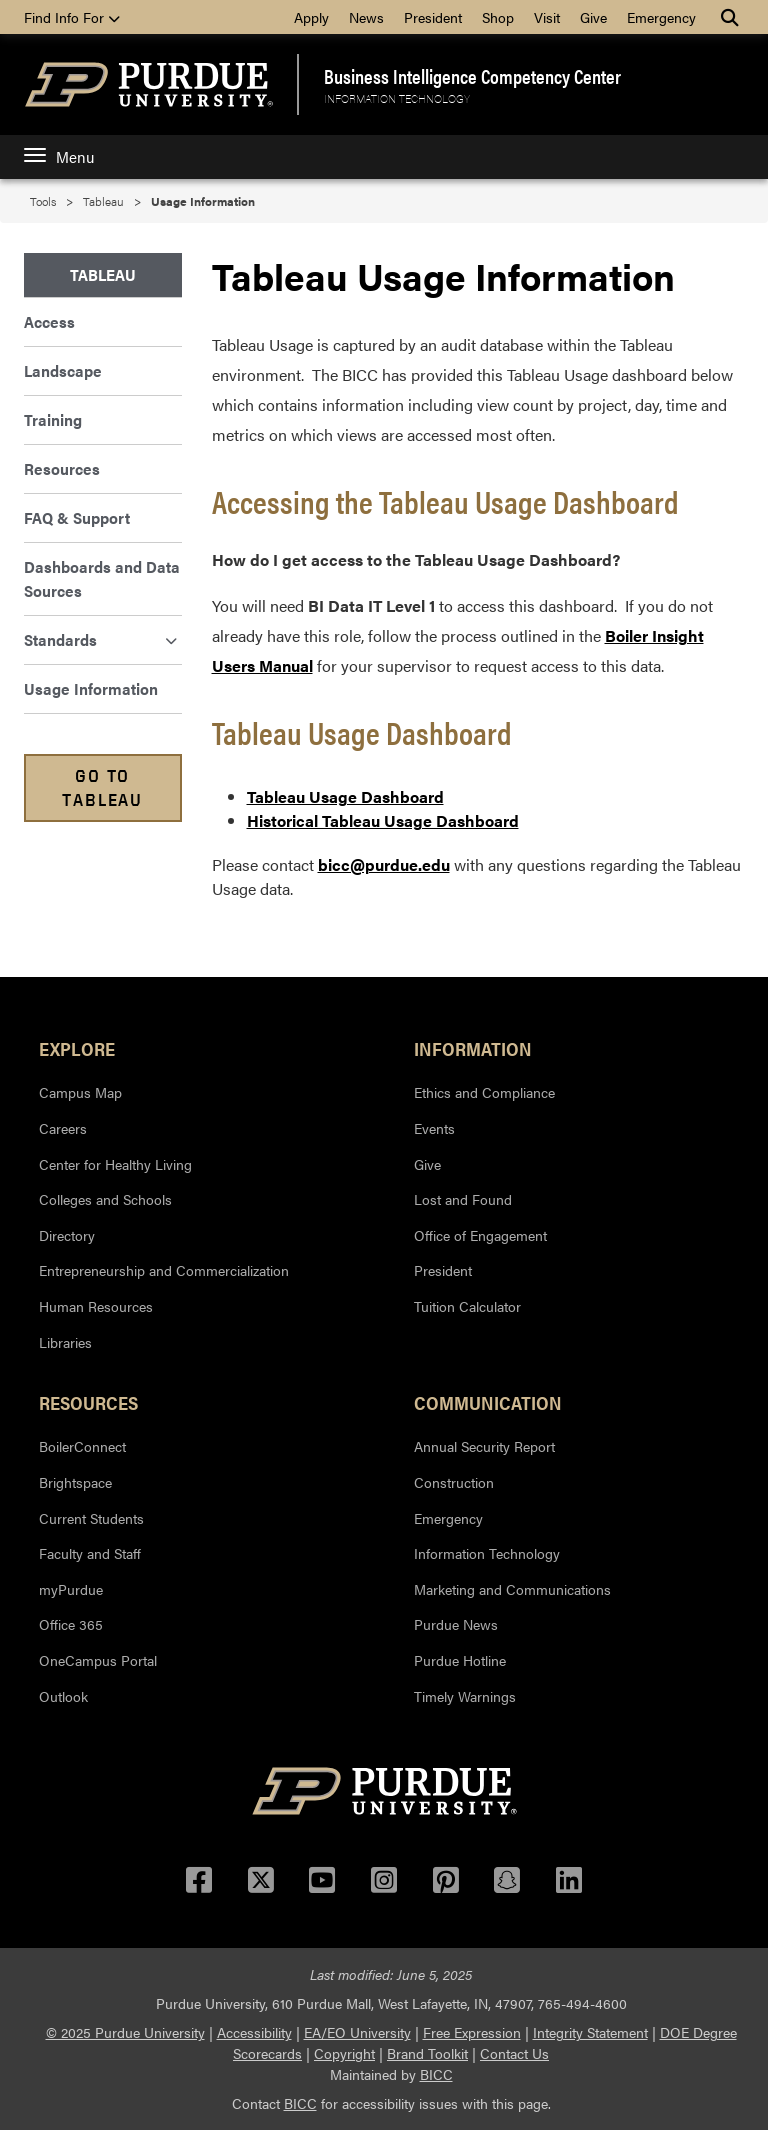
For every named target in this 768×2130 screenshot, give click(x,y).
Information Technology (397, 98)
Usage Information (91, 688)
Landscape (63, 370)
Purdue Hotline (460, 1660)
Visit (547, 17)
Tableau (103, 201)
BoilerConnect (82, 1446)
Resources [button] (88, 1402)
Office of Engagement (480, 1235)
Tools (43, 201)
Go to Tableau (102, 787)
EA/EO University (357, 2032)
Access (49, 321)
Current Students (91, 1518)
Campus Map (80, 1092)
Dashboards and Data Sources (102, 578)
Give (593, 17)
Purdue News (456, 1624)
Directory (67, 1235)
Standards (100, 639)
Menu (59, 156)
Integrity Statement (590, 2032)
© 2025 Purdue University (125, 2032)
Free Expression (472, 2032)
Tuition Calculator (467, 1306)
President (433, 17)
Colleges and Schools (105, 1199)
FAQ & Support (77, 517)
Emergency (661, 17)
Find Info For (72, 17)
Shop (498, 17)
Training (53, 419)
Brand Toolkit (427, 2053)
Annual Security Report (484, 1446)
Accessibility (254, 2032)
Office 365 (71, 1624)
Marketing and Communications (512, 1589)
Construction (454, 1482)
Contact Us (514, 2053)
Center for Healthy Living (115, 1164)
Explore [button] (77, 1048)
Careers (63, 1128)
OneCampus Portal (98, 1660)
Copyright (344, 2053)
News (366, 17)
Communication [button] (488, 1402)
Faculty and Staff (90, 1553)
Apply (311, 17)
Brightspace (75, 1482)
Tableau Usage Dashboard (345, 796)
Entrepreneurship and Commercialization (164, 1270)
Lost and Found (463, 1199)
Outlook (63, 1696)
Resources (62, 468)
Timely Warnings (465, 1696)
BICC (436, 2074)
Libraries (65, 1342)
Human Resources (96, 1306)
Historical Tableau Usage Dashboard (383, 820)
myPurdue (71, 1589)
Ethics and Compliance (484, 1092)
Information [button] (473, 1048)
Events (434, 1128)
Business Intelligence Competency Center (472, 76)
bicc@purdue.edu (384, 864)
